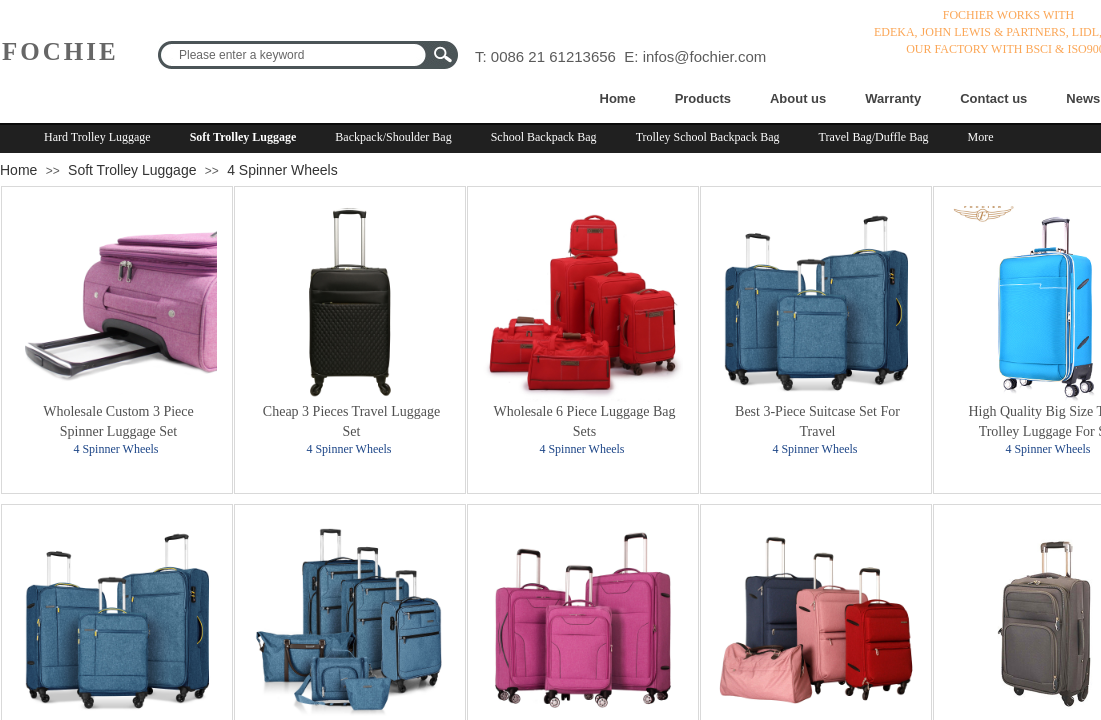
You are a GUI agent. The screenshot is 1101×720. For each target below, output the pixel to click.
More (981, 137)
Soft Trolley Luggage (243, 137)
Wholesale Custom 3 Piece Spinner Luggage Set (118, 421)
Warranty (893, 98)
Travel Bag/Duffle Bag (874, 137)
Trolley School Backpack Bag (708, 137)
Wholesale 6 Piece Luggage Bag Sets (585, 421)
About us (798, 98)
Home (618, 98)
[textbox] (295, 55)
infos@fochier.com (705, 56)
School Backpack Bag (544, 137)
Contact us (993, 98)
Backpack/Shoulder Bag (393, 137)
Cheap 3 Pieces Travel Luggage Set (351, 421)
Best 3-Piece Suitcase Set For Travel (817, 421)
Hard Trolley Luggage (97, 137)
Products (703, 98)
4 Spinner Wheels (282, 170)
